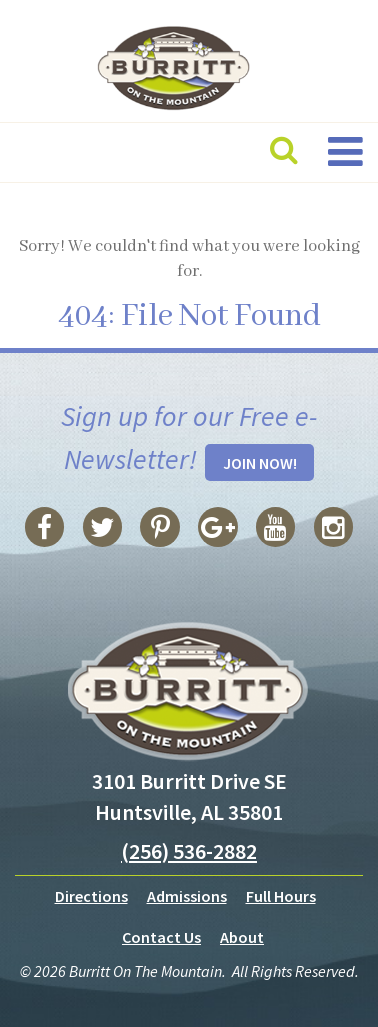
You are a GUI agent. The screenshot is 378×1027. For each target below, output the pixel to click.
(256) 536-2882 (189, 851)
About (242, 937)
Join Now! (260, 463)
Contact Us (161, 937)
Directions (91, 896)
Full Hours (281, 896)
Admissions (187, 896)
